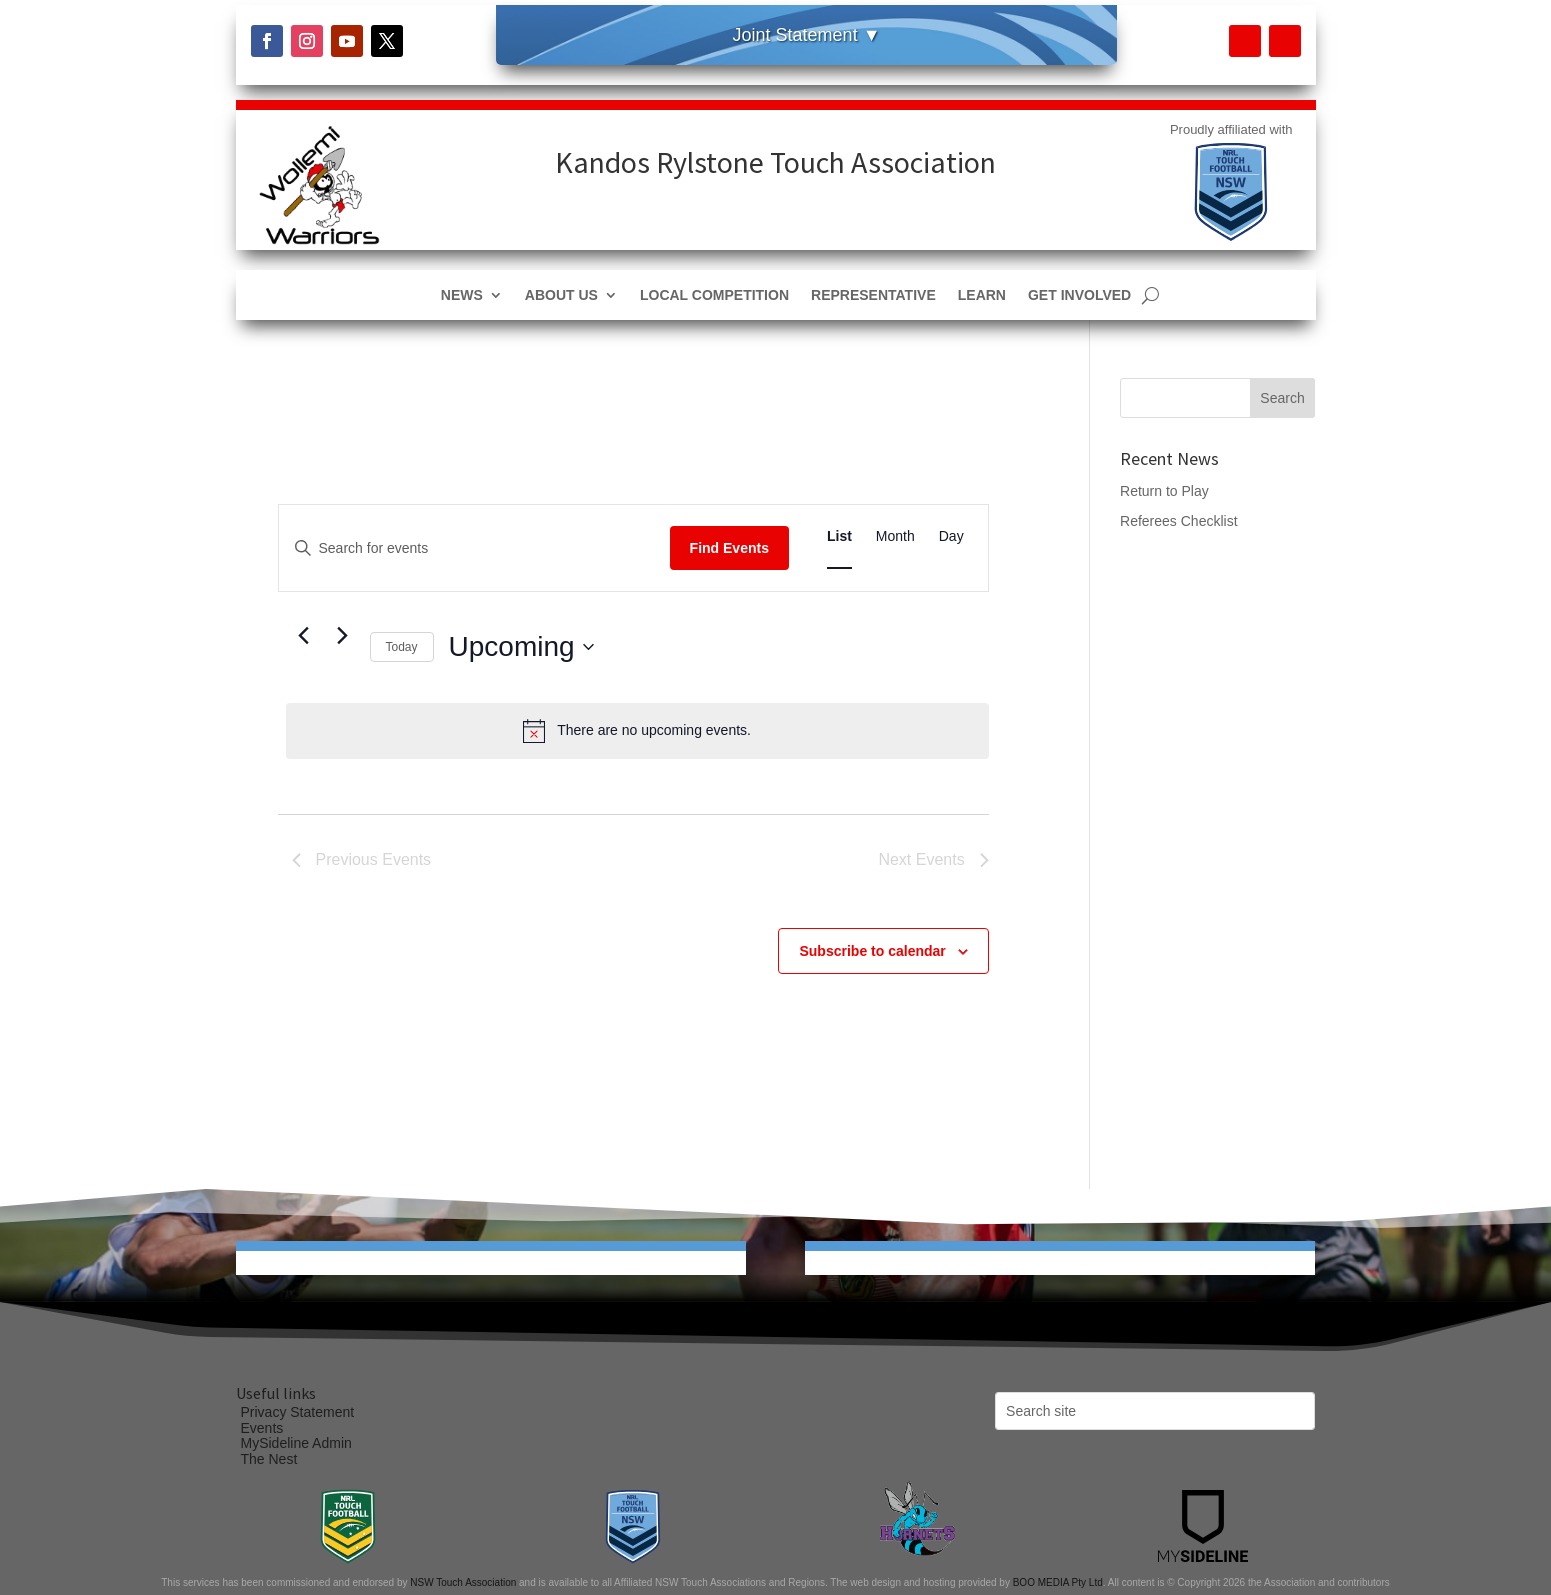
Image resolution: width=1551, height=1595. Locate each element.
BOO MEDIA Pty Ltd (1058, 1582)
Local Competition (714, 295)
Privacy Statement (298, 1412)
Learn (982, 295)
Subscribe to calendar (872, 951)
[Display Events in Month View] (895, 536)
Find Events (729, 548)
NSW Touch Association (463, 1582)
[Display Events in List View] (839, 536)
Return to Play (1164, 491)
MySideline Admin (296, 1443)
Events (262, 1428)
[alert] (637, 731)
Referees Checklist (1179, 521)
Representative (873, 295)
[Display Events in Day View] (951, 536)
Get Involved (1079, 295)
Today (402, 647)
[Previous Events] (304, 636)
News (462, 295)
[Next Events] (343, 636)
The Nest (269, 1459)
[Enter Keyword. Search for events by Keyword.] (474, 548)
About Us (561, 295)
